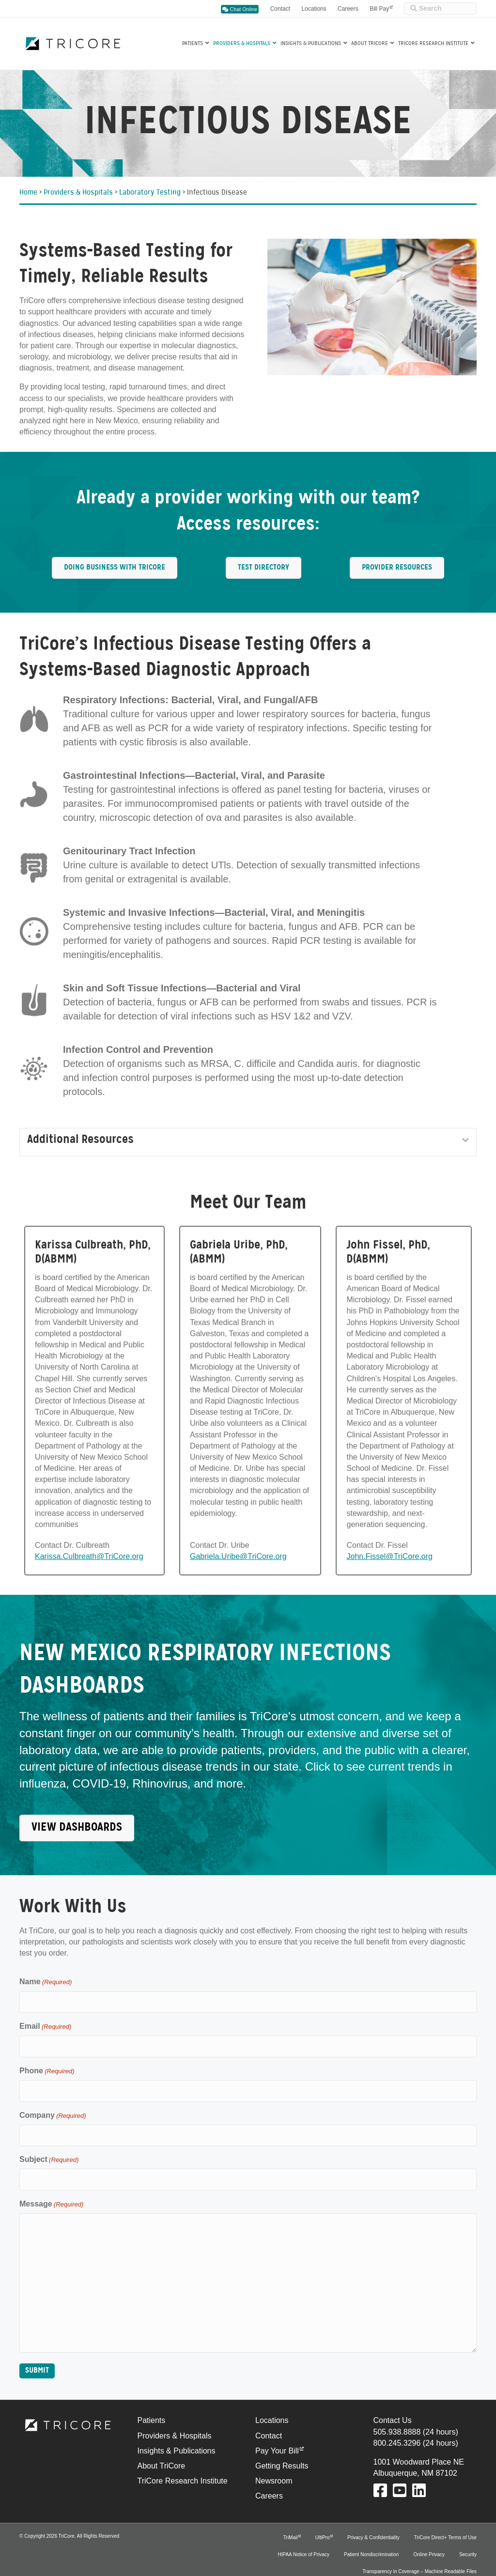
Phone (47, 2066)
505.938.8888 (397, 2419)
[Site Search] (440, 8)
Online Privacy (428, 2542)
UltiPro (322, 2525)
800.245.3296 (397, 2430)
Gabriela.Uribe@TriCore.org (238, 1556)
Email (45, 2024)
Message (51, 2192)
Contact (280, 8)
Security (468, 2542)
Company (52, 2108)
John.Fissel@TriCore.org (389, 1556)
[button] (465, 1140)
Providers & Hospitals (241, 43)
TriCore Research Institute (433, 43)
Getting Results (281, 2453)
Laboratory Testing (150, 193)
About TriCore (369, 43)
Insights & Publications (310, 43)
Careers (348, 8)
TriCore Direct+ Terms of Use (445, 2525)
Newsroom (273, 2469)
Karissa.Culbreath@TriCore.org (89, 1556)
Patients (192, 43)
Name (45, 1982)
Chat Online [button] (239, 9)
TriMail (290, 2525)
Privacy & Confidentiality (373, 2525)
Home (28, 193)
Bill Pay (379, 8)
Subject (48, 2150)
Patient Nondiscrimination (371, 2542)
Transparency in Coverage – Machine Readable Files (419, 2558)
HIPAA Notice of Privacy (303, 2542)
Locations (313, 8)
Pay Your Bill (277, 2438)
